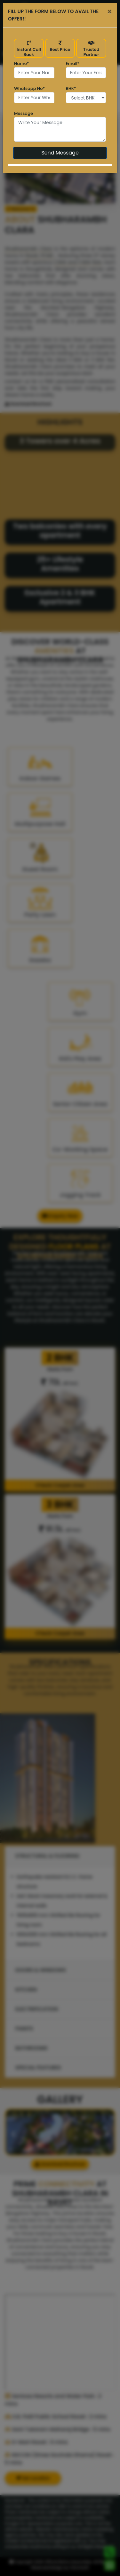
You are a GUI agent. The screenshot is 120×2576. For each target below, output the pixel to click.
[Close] (109, 12)
